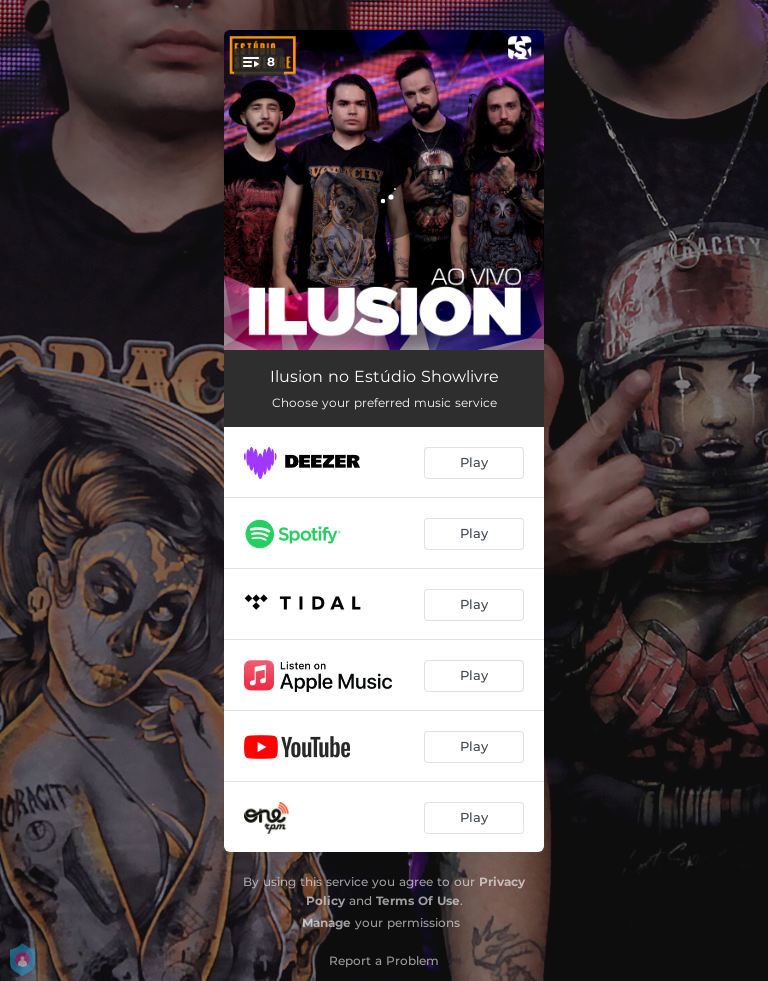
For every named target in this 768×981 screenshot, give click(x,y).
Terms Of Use (418, 900)
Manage (326, 922)
